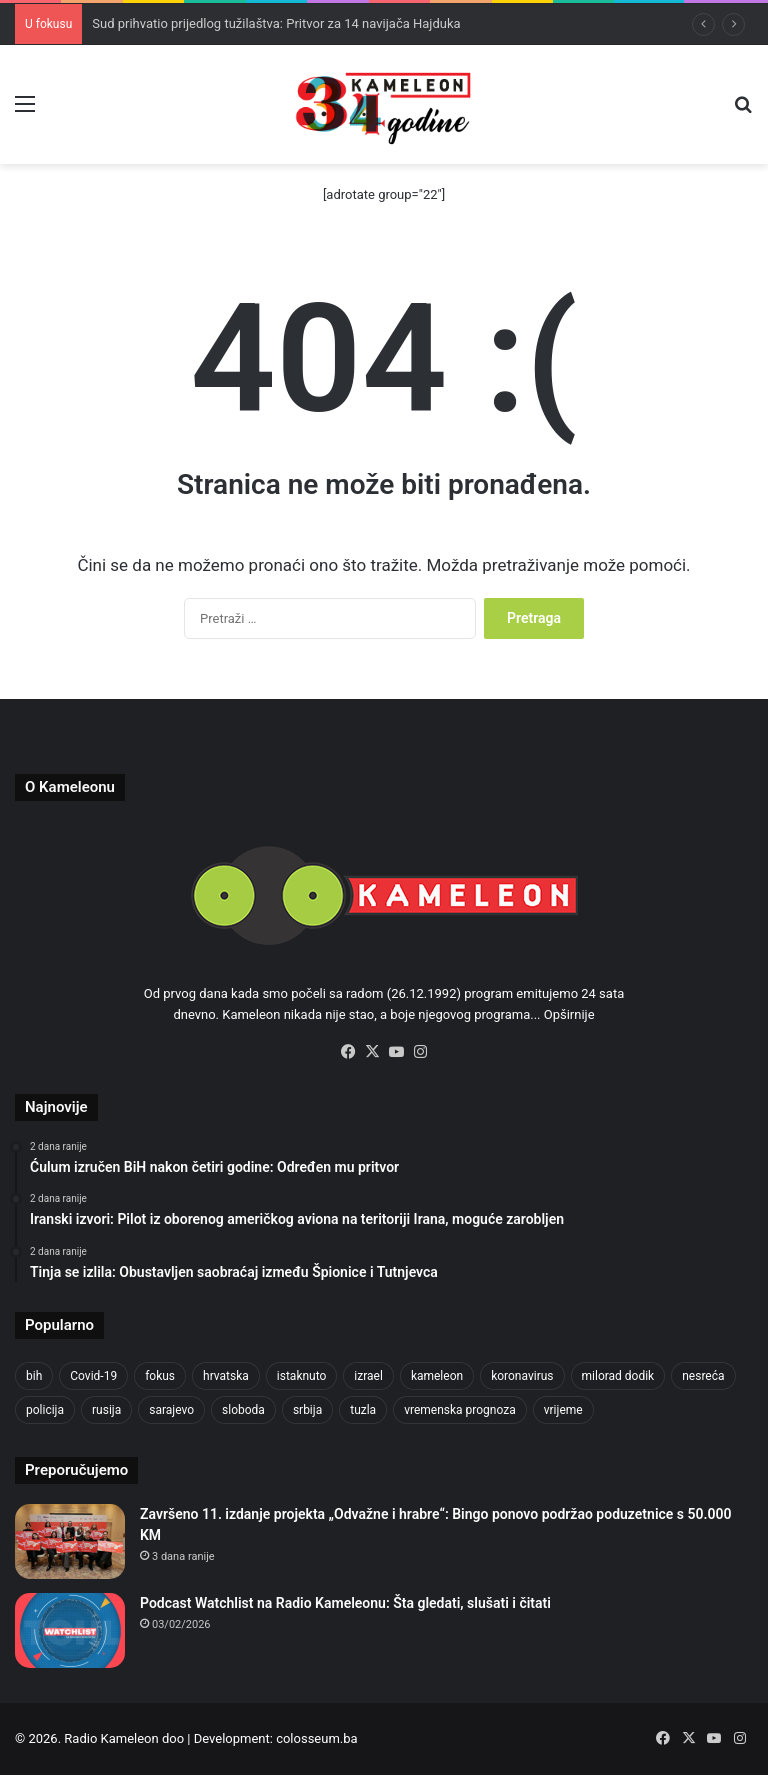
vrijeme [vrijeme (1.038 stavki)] (563, 1410)
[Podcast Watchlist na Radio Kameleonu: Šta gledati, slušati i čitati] (70, 1630)
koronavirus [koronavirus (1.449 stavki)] (522, 1376)
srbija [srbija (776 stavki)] (307, 1410)
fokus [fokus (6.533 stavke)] (160, 1376)
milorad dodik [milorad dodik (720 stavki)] (618, 1376)
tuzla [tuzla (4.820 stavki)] (363, 1410)
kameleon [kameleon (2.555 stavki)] (437, 1376)
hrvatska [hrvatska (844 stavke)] (226, 1376)
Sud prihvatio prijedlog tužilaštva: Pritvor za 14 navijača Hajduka (276, 23)
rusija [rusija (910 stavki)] (106, 1410)
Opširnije (569, 1014)
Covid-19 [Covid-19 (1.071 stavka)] (93, 1376)
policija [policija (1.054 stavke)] (45, 1410)
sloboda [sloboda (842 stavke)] (243, 1410)
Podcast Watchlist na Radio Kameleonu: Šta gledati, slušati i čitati (345, 1603)
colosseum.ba (316, 1738)
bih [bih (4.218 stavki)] (34, 1376)
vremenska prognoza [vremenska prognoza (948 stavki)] (460, 1410)
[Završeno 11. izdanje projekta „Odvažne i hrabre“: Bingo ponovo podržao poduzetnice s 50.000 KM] (70, 1541)
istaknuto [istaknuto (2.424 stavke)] (302, 1376)
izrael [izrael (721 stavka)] (368, 1376)
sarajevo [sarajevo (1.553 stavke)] (171, 1410)
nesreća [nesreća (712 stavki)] (703, 1376)
